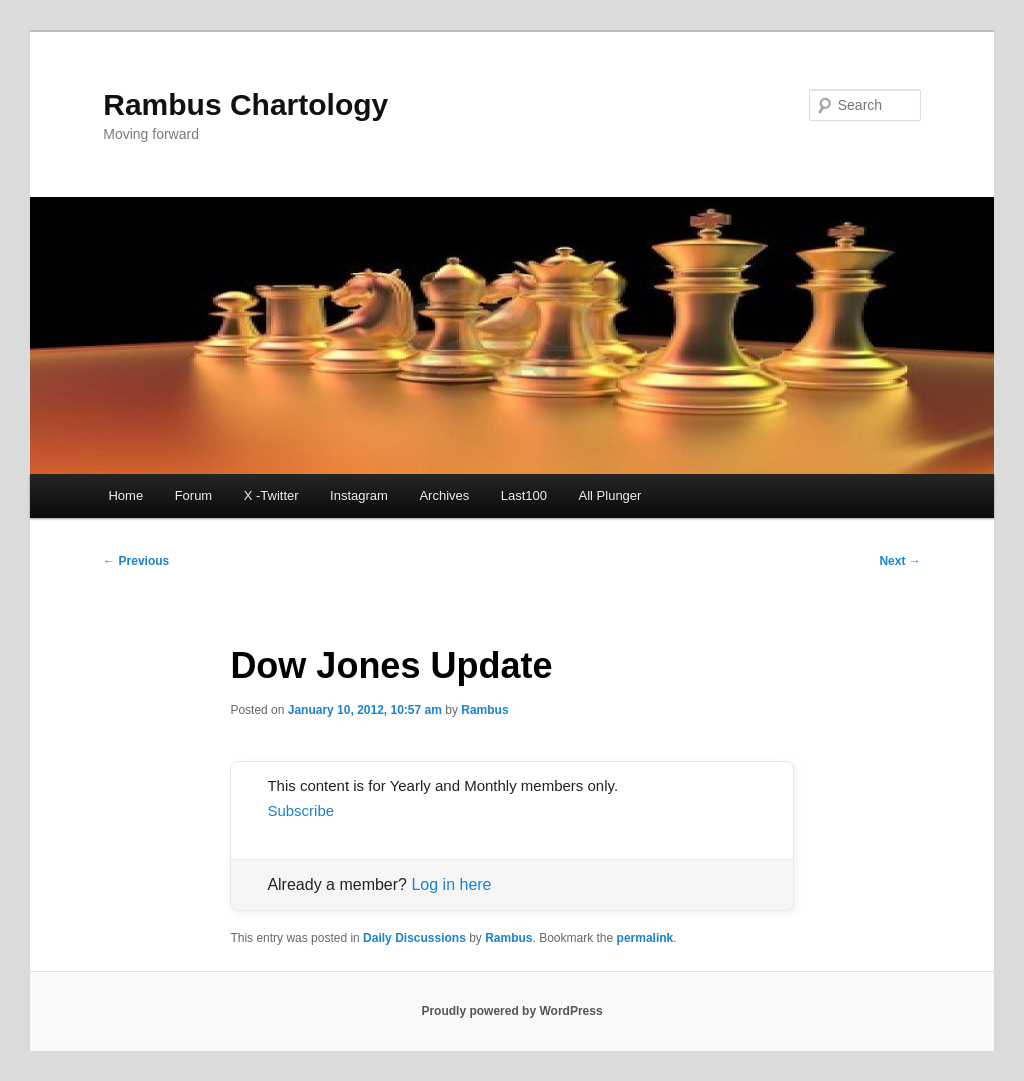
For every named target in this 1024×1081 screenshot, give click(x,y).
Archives (444, 495)
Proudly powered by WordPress (511, 1011)
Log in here (451, 884)
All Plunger (610, 495)
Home (125, 495)
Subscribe (300, 810)
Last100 (524, 495)
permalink (645, 938)
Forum (194, 495)
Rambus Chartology (245, 104)
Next (899, 561)
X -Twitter (271, 495)
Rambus (484, 710)
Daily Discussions (414, 938)
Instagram (359, 495)
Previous (136, 561)
